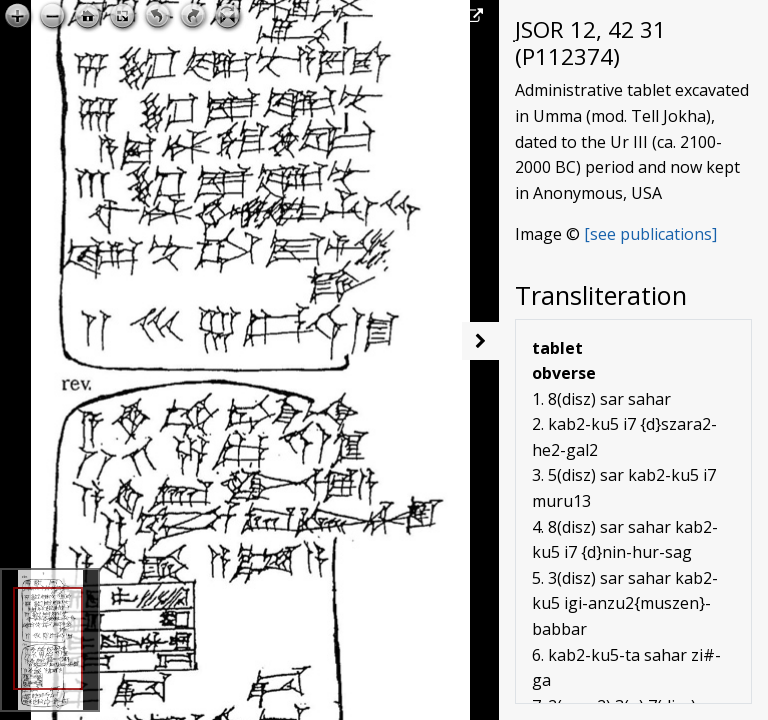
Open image (427, 16)
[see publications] (650, 234)
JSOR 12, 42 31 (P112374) (590, 43)
